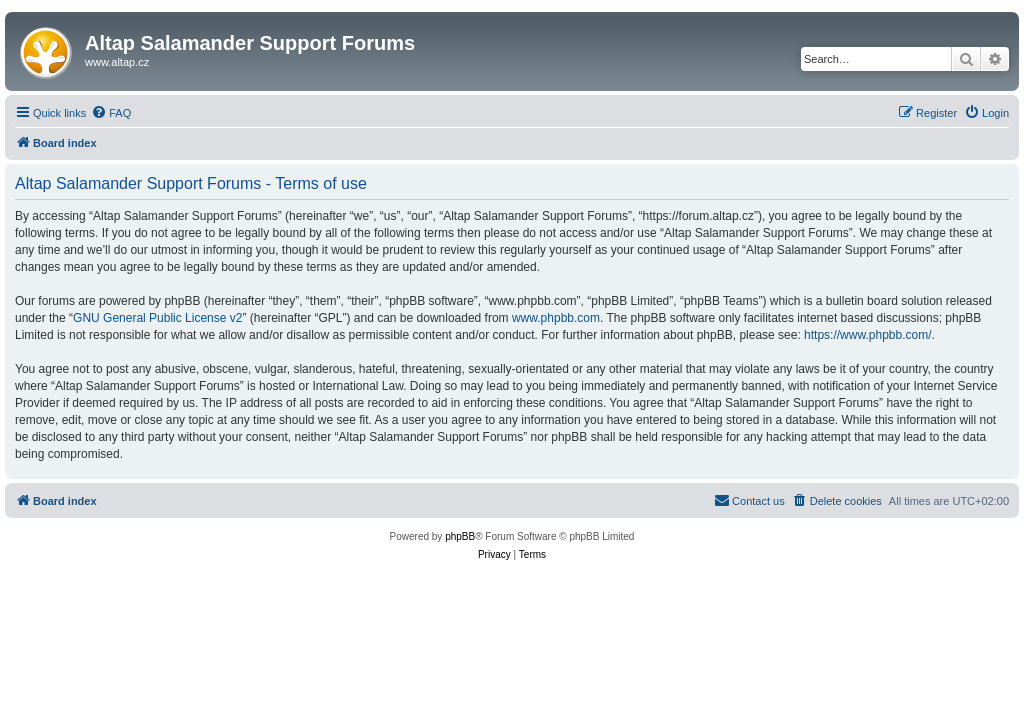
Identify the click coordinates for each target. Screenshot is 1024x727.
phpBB (460, 536)
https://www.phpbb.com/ (867, 335)
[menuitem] (111, 113)
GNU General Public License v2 (157, 318)
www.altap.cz (117, 62)
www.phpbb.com (556, 318)
